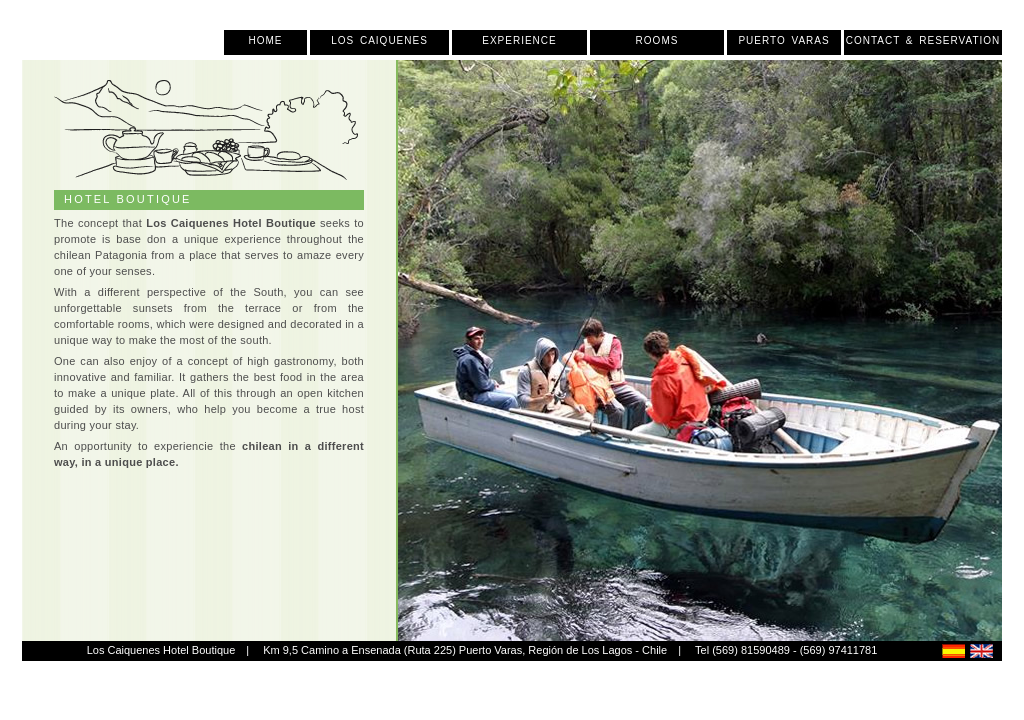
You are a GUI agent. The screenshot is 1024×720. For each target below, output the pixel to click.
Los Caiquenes (379, 41)
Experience (519, 41)
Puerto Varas (783, 41)
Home (266, 41)
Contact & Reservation (923, 41)
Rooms (657, 41)
